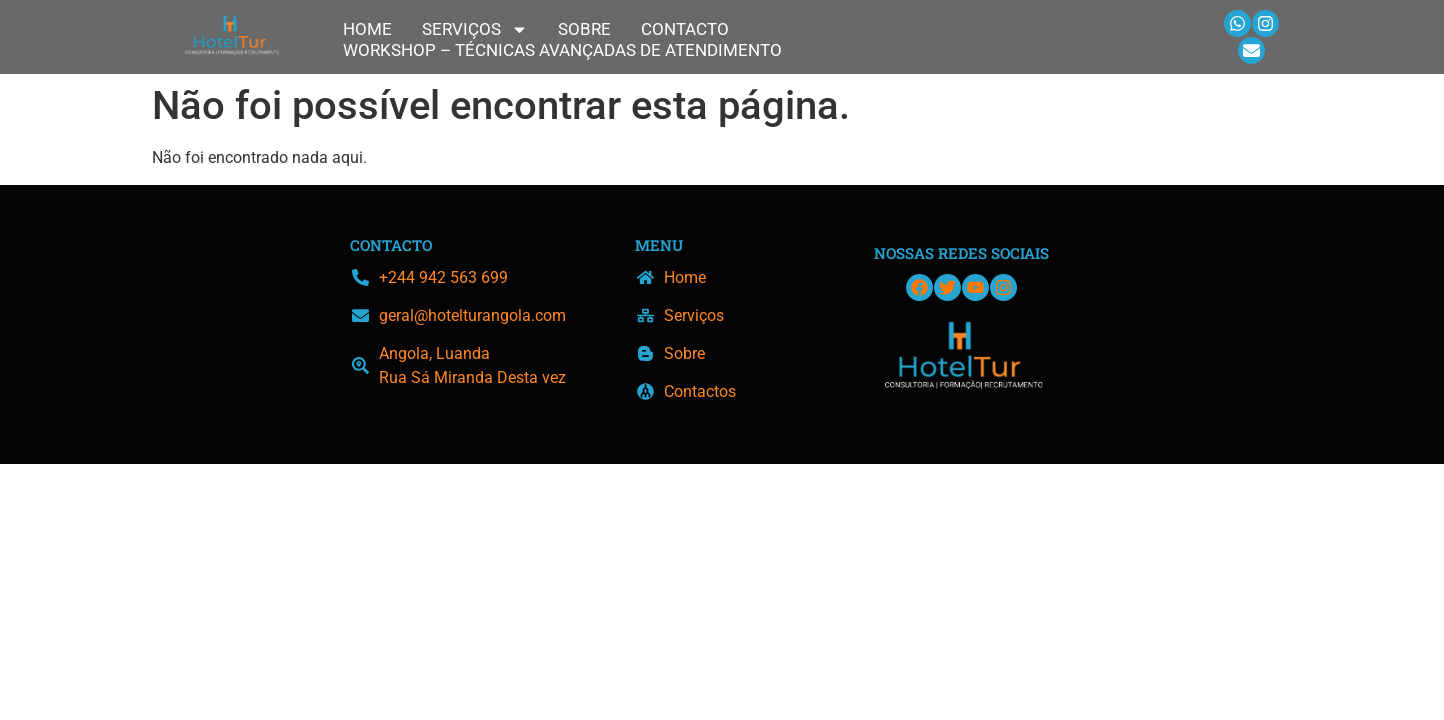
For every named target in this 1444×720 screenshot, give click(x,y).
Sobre (584, 29)
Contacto (685, 29)
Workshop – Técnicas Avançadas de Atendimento (562, 50)
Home (367, 29)
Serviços (475, 29)
